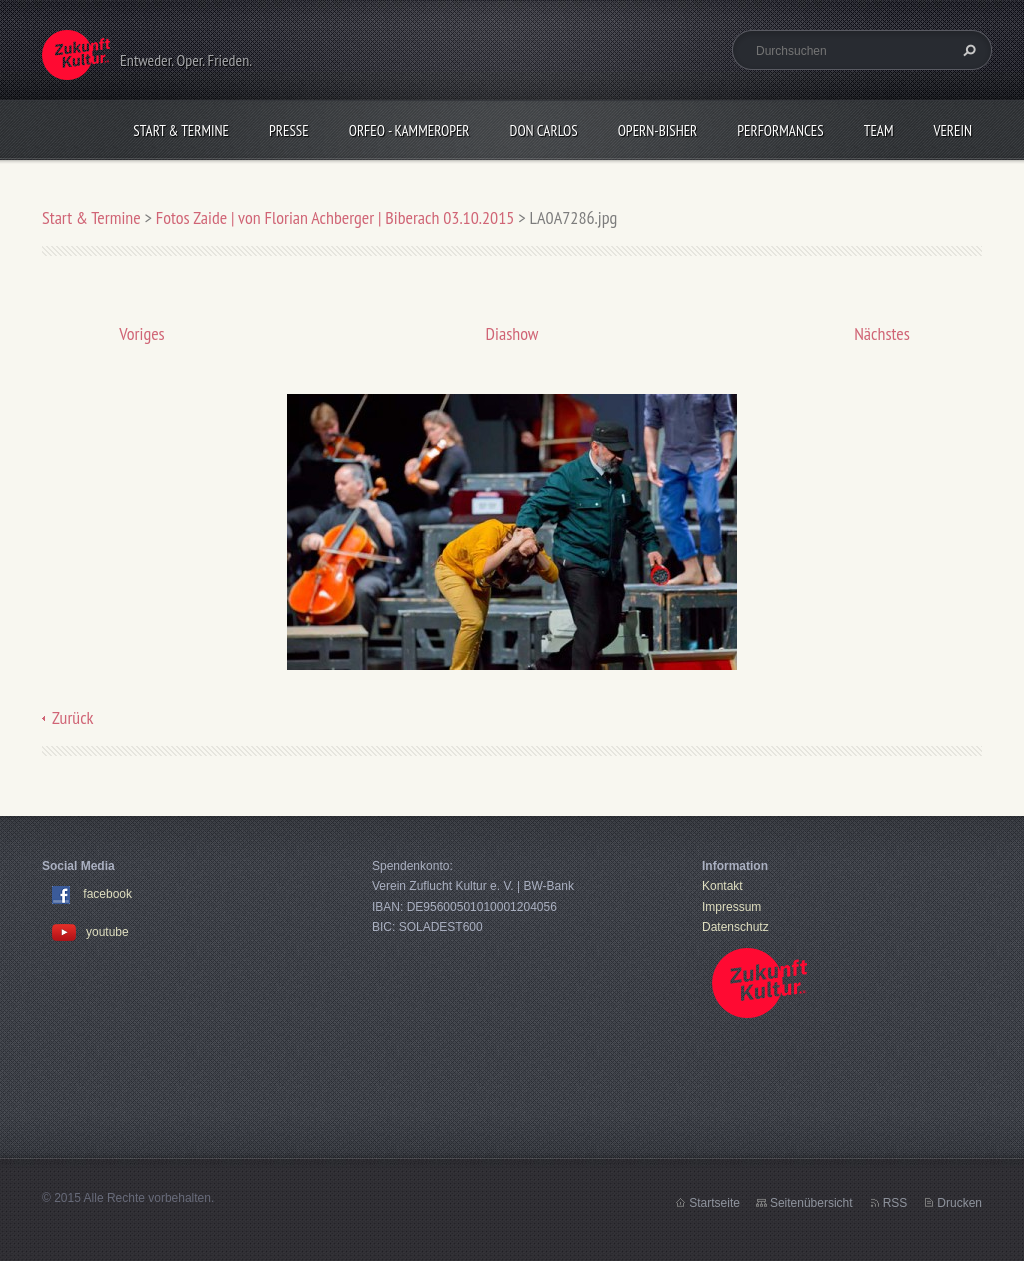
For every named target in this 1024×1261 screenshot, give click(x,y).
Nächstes (882, 333)
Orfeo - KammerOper (409, 130)
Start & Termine (181, 130)
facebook (107, 895)
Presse (289, 130)
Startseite (714, 1203)
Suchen (967, 50)
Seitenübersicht (811, 1203)
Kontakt (722, 886)
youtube (90, 932)
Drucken (959, 1203)
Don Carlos (544, 130)
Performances (780, 130)
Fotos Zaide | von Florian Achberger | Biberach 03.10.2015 (337, 217)
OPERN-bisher (658, 130)
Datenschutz (735, 927)
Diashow (512, 333)
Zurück (73, 717)
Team (879, 130)
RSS (895, 1203)
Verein (952, 130)
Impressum (731, 907)
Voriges (141, 333)
